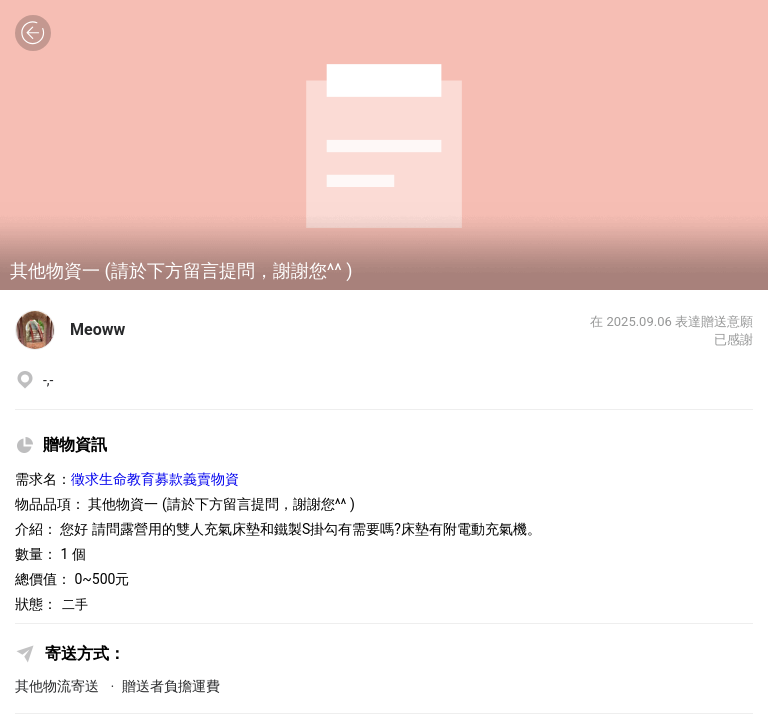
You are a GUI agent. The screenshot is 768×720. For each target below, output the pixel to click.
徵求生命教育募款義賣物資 (155, 479)
